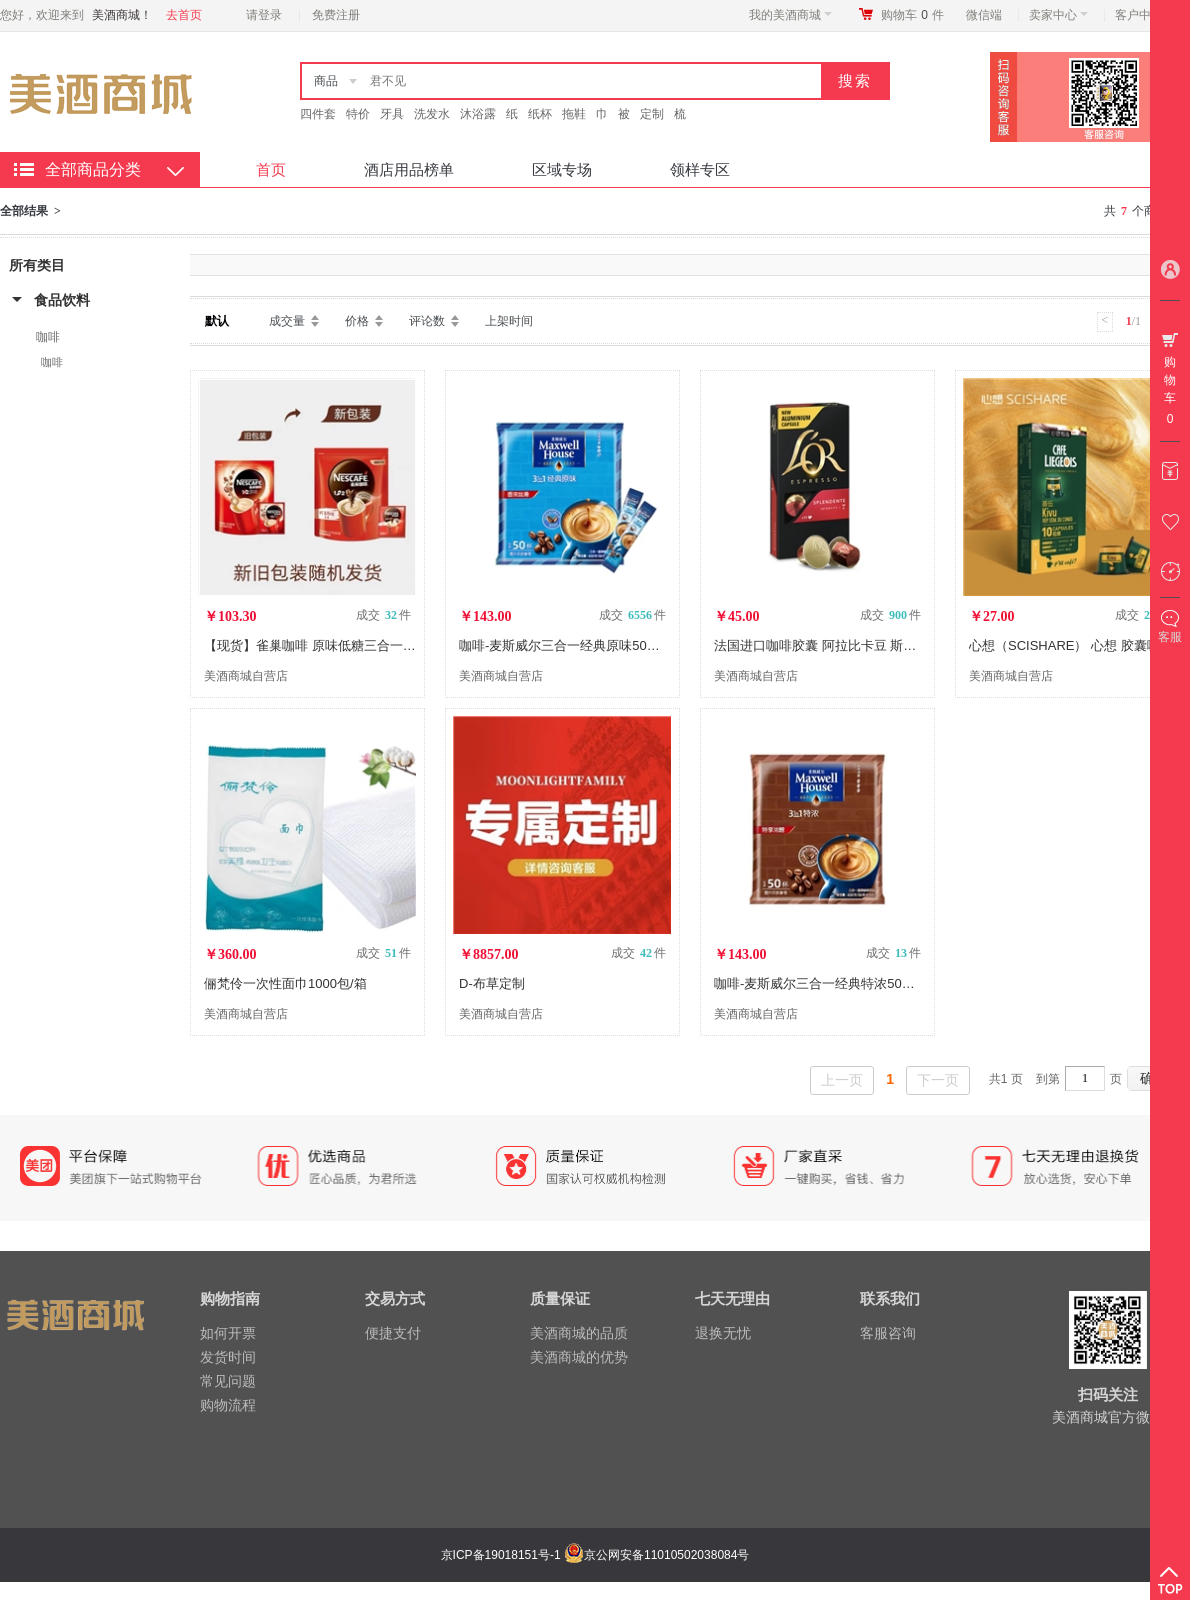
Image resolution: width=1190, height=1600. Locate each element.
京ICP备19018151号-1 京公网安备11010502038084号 (593, 1555)
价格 (357, 321)
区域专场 (562, 169)
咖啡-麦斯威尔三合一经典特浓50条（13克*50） (851, 983)
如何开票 (228, 1333)
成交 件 (383, 615)
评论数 (427, 321)
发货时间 (228, 1357)
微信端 (984, 15)
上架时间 (509, 321)
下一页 (938, 1080)
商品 (326, 81)
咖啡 (48, 337)
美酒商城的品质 (579, 1333)
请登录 (264, 15)
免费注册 (336, 15)
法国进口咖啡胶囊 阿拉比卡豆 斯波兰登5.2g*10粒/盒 (865, 645)
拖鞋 (574, 114)
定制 (652, 114)
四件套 (318, 114)
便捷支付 (393, 1333)
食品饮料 (62, 300)
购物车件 (912, 15)
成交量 (287, 321)
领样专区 (700, 169)
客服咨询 (888, 1333)
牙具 (392, 114)
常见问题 (228, 1381)
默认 (217, 321)
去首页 (184, 15)
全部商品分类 (93, 169)
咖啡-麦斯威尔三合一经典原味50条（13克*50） (596, 645)
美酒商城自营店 (246, 676)
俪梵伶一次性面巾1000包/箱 (285, 983)
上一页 (842, 1080)
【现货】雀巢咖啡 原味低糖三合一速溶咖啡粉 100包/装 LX (373, 645)
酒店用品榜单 (409, 169)
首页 (271, 169)
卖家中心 (1058, 15)
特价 (358, 114)
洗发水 (432, 114)
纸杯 (540, 114)
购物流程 (228, 1405)
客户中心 (1144, 15)
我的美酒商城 (790, 15)
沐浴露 (478, 114)
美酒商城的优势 (579, 1357)
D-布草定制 (492, 983)
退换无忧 (723, 1333)
